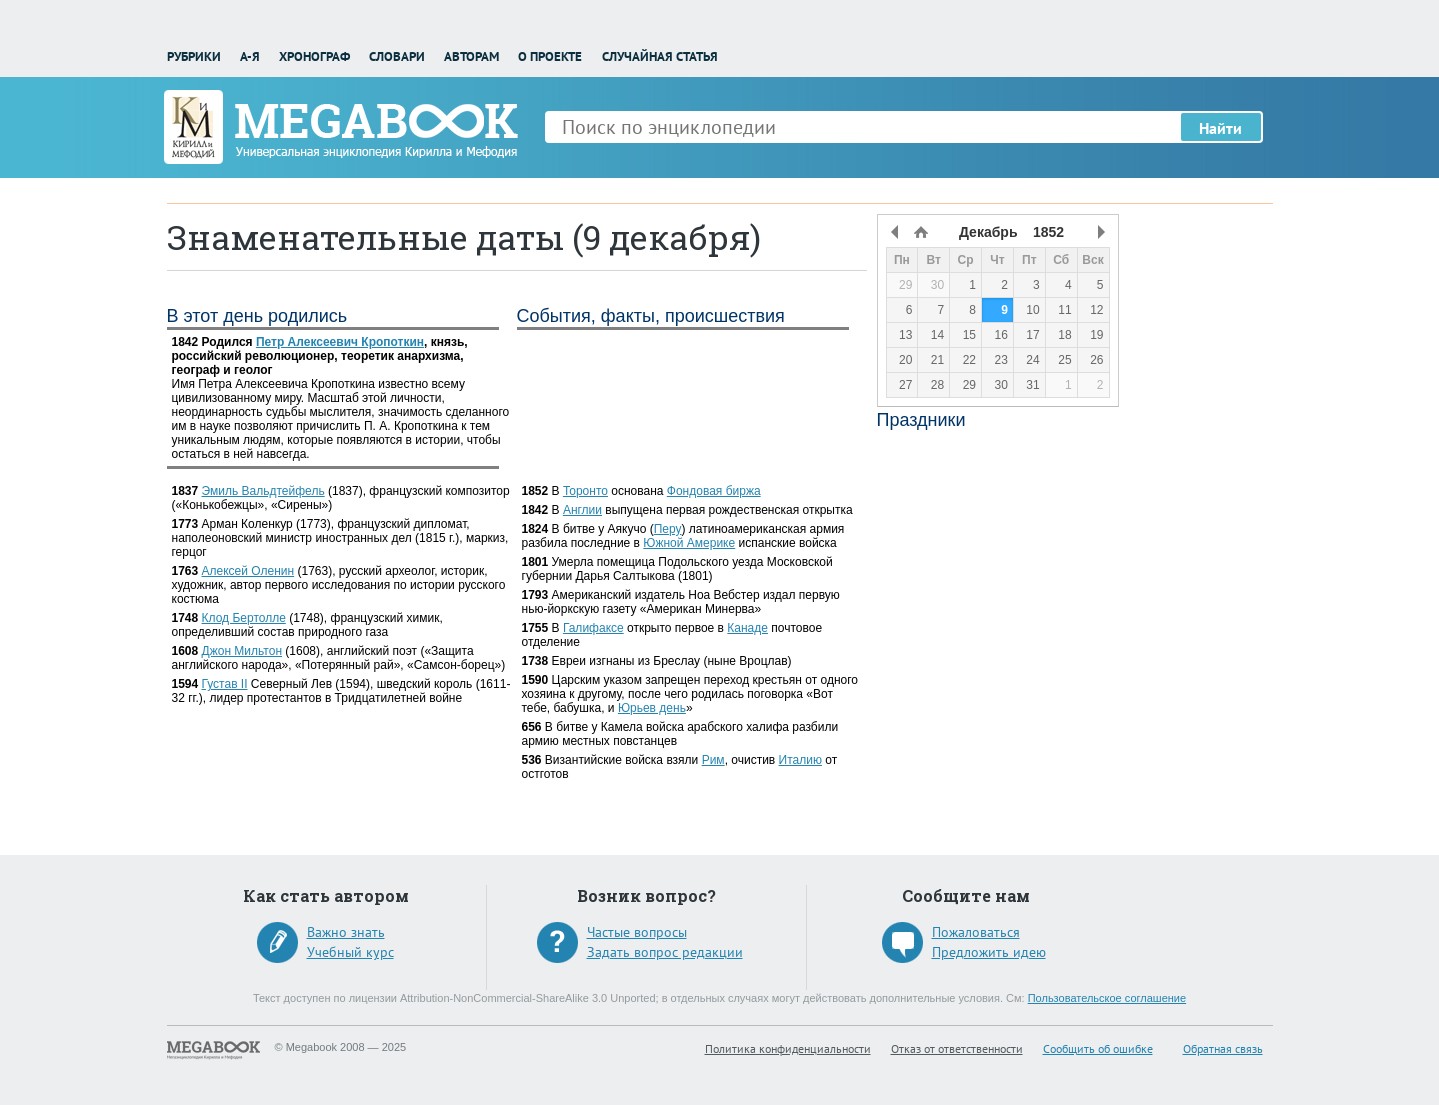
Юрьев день (652, 708)
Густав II (225, 684)
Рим (713, 760)
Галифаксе (593, 628)
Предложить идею (989, 952)
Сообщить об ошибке (1098, 1048)
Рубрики (194, 56)
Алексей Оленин (248, 571)
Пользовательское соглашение (1107, 998)
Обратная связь (1223, 1048)
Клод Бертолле (244, 618)
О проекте (550, 56)
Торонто (585, 491)
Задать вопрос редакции (665, 952)
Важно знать (346, 932)
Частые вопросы (637, 932)
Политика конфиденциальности (788, 1048)
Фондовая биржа (714, 491)
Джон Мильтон (242, 651)
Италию (800, 760)
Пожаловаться (976, 932)
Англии (582, 510)
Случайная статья (660, 56)
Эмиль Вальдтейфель (263, 491)
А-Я (250, 56)
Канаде (747, 628)
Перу (668, 529)
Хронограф (314, 56)
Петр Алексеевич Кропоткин (340, 342)
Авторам (471, 56)
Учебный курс (350, 952)
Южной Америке (689, 543)
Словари (397, 56)
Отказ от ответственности (957, 1048)
